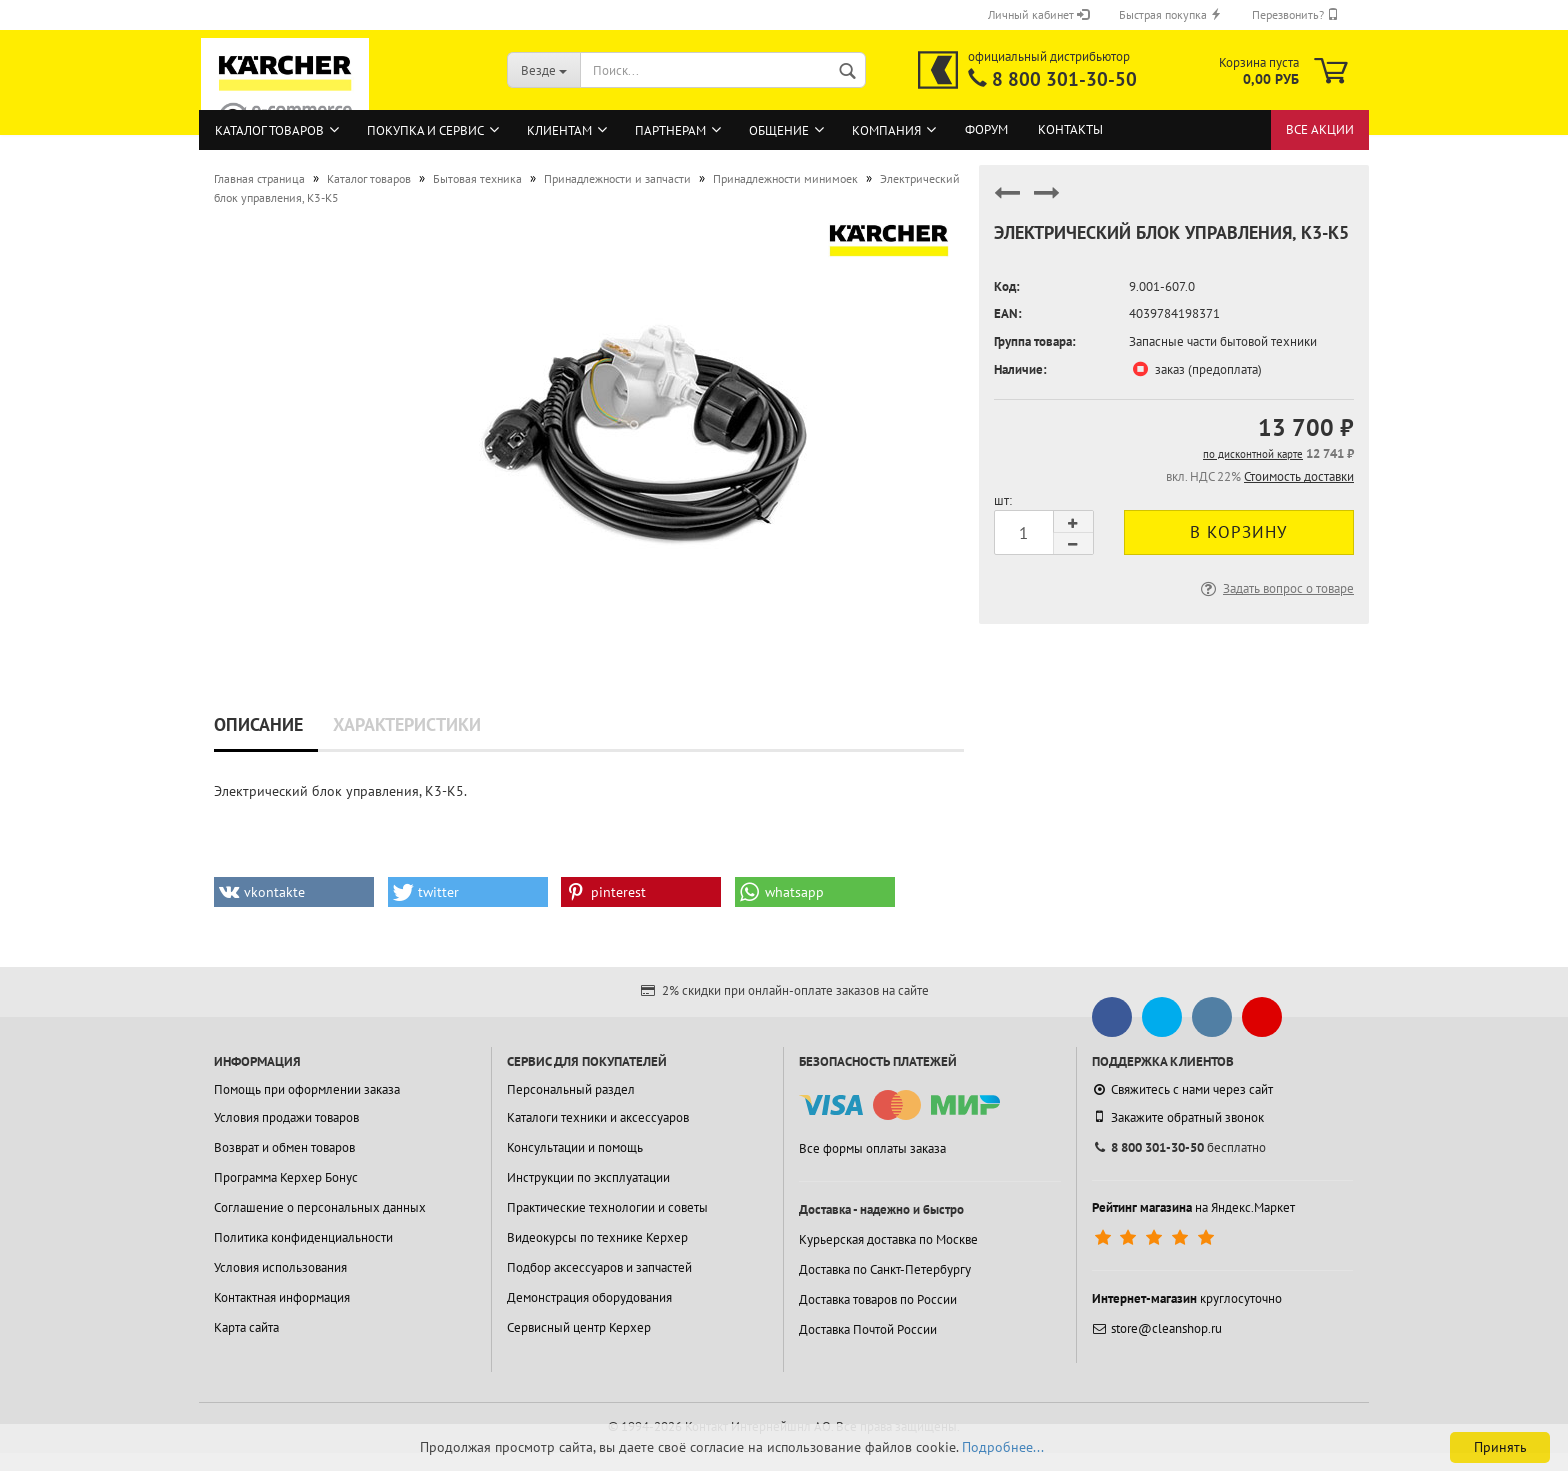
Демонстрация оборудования (589, 1297)
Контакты (1070, 129)
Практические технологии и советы (607, 1207)
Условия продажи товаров (286, 1117)
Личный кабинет (1038, 14)
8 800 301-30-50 (1064, 79)
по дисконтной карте (1253, 454)
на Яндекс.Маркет (1193, 1207)
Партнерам (670, 130)
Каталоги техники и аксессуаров (598, 1117)
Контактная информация (282, 1297)
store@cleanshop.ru (1157, 1328)
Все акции (1320, 129)
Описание (258, 724)
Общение (779, 130)
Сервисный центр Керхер (579, 1327)
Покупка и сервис (425, 130)
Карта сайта (246, 1327)
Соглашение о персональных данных (320, 1207)
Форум (986, 129)
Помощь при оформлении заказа (307, 1089)
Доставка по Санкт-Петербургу (885, 1269)
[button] (294, 892)
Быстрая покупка (1170, 14)
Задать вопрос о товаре (1275, 588)
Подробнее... (1003, 1447)
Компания (886, 130)
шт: (1003, 500)
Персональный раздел (571, 1089)
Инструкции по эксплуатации (588, 1177)
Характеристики (407, 724)
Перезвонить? (1295, 14)
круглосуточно (1187, 1298)
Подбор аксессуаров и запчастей (599, 1267)
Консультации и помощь (575, 1147)
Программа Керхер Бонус (286, 1177)
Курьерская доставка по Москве (888, 1239)
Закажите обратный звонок (1178, 1117)
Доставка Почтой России (868, 1329)
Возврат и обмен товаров (284, 1147)
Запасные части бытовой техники (1223, 341)
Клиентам (559, 130)
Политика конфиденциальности (303, 1237)
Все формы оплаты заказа (872, 1148)
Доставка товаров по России (878, 1299)
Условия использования (280, 1267)
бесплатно (1179, 1147)
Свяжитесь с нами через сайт (1182, 1089)
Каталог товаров (269, 130)
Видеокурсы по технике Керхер (597, 1237)
